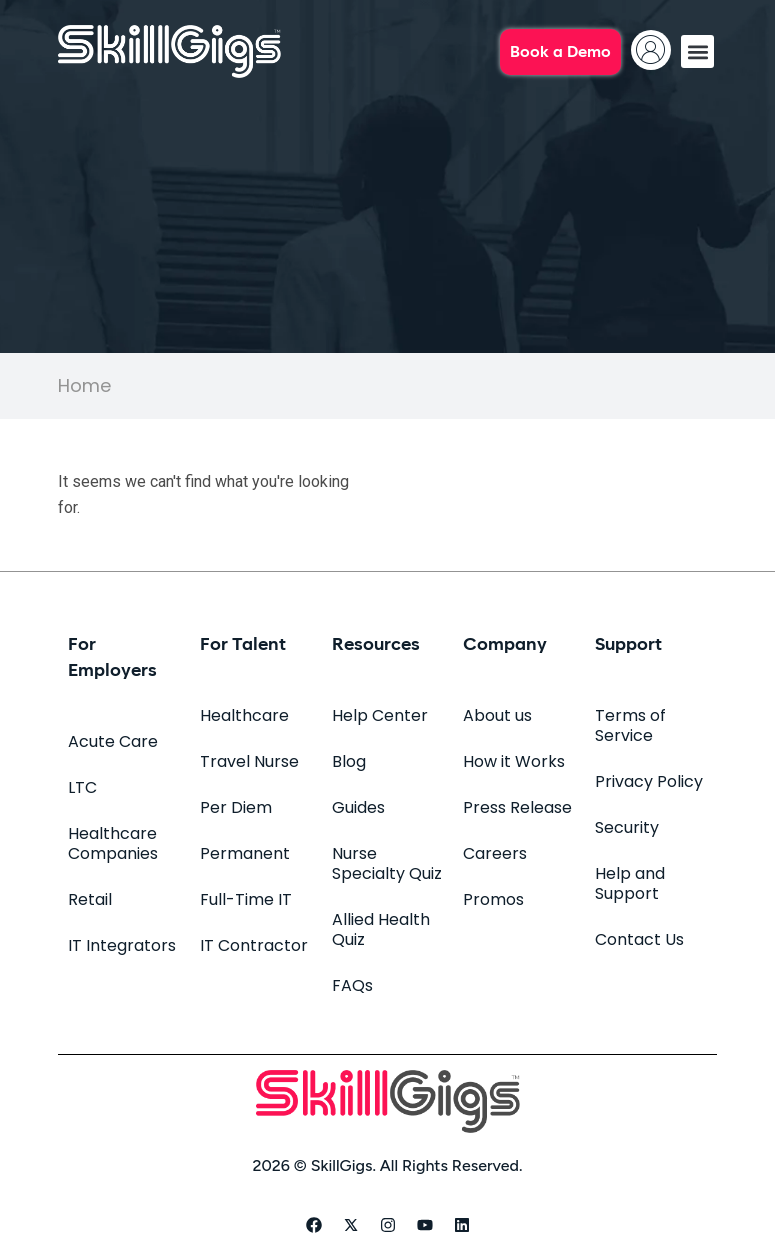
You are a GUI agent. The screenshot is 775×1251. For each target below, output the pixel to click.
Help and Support (630, 883)
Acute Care (113, 741)
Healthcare (244, 715)
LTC (82, 787)
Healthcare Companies (113, 843)
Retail (90, 899)
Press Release (517, 807)
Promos (493, 899)
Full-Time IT (246, 899)
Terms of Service (630, 725)
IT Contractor (254, 945)
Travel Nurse (249, 761)
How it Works (514, 761)
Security (627, 827)
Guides (358, 807)
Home (84, 385)
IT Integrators (122, 945)
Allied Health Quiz (381, 929)
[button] (697, 51)
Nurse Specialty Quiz (387, 863)
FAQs (352, 985)
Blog (349, 761)
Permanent (245, 853)
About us (497, 715)
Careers (495, 853)
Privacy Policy (649, 781)
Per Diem (236, 807)
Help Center (380, 715)
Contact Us (639, 939)
